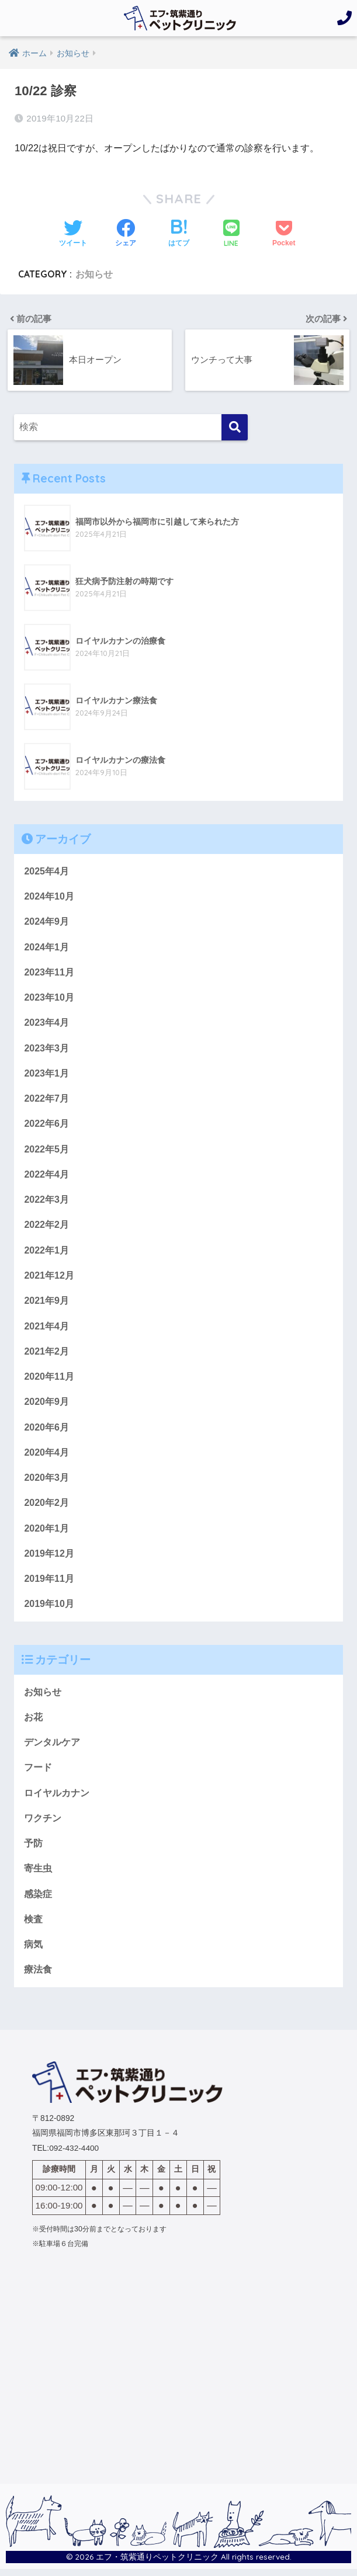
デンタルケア (52, 1747)
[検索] (234, 427)
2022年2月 (46, 1226)
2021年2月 (46, 1354)
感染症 (38, 1899)
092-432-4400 (74, 2155)
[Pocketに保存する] (283, 234)
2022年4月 (46, 1176)
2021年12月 (49, 1277)
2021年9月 (46, 1303)
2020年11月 (49, 1379)
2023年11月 (49, 972)
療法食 (38, 1976)
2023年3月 (46, 1048)
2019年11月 (49, 1583)
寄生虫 (38, 1874)
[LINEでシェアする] (231, 234)
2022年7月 (46, 1099)
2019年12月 (49, 1557)
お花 (33, 1721)
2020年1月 (46, 1532)
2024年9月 (46, 921)
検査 (33, 1925)
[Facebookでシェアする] (125, 234)
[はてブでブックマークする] (178, 234)
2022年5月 (46, 1150)
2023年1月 (46, 1074)
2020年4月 (46, 1455)
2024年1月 (46, 947)
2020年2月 (46, 1506)
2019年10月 (49, 1608)
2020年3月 (46, 1481)
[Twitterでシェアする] (73, 234)
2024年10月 (49, 896)
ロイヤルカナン (56, 1798)
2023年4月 (46, 1023)
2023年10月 (49, 997)
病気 (33, 1951)
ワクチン (42, 1823)
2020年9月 (46, 1405)
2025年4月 (46, 870)
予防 (33, 1849)
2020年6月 (46, 1430)
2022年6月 (46, 1125)
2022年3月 (46, 1201)
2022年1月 (46, 1252)
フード (38, 1773)
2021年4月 (46, 1328)
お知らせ (94, 274)
